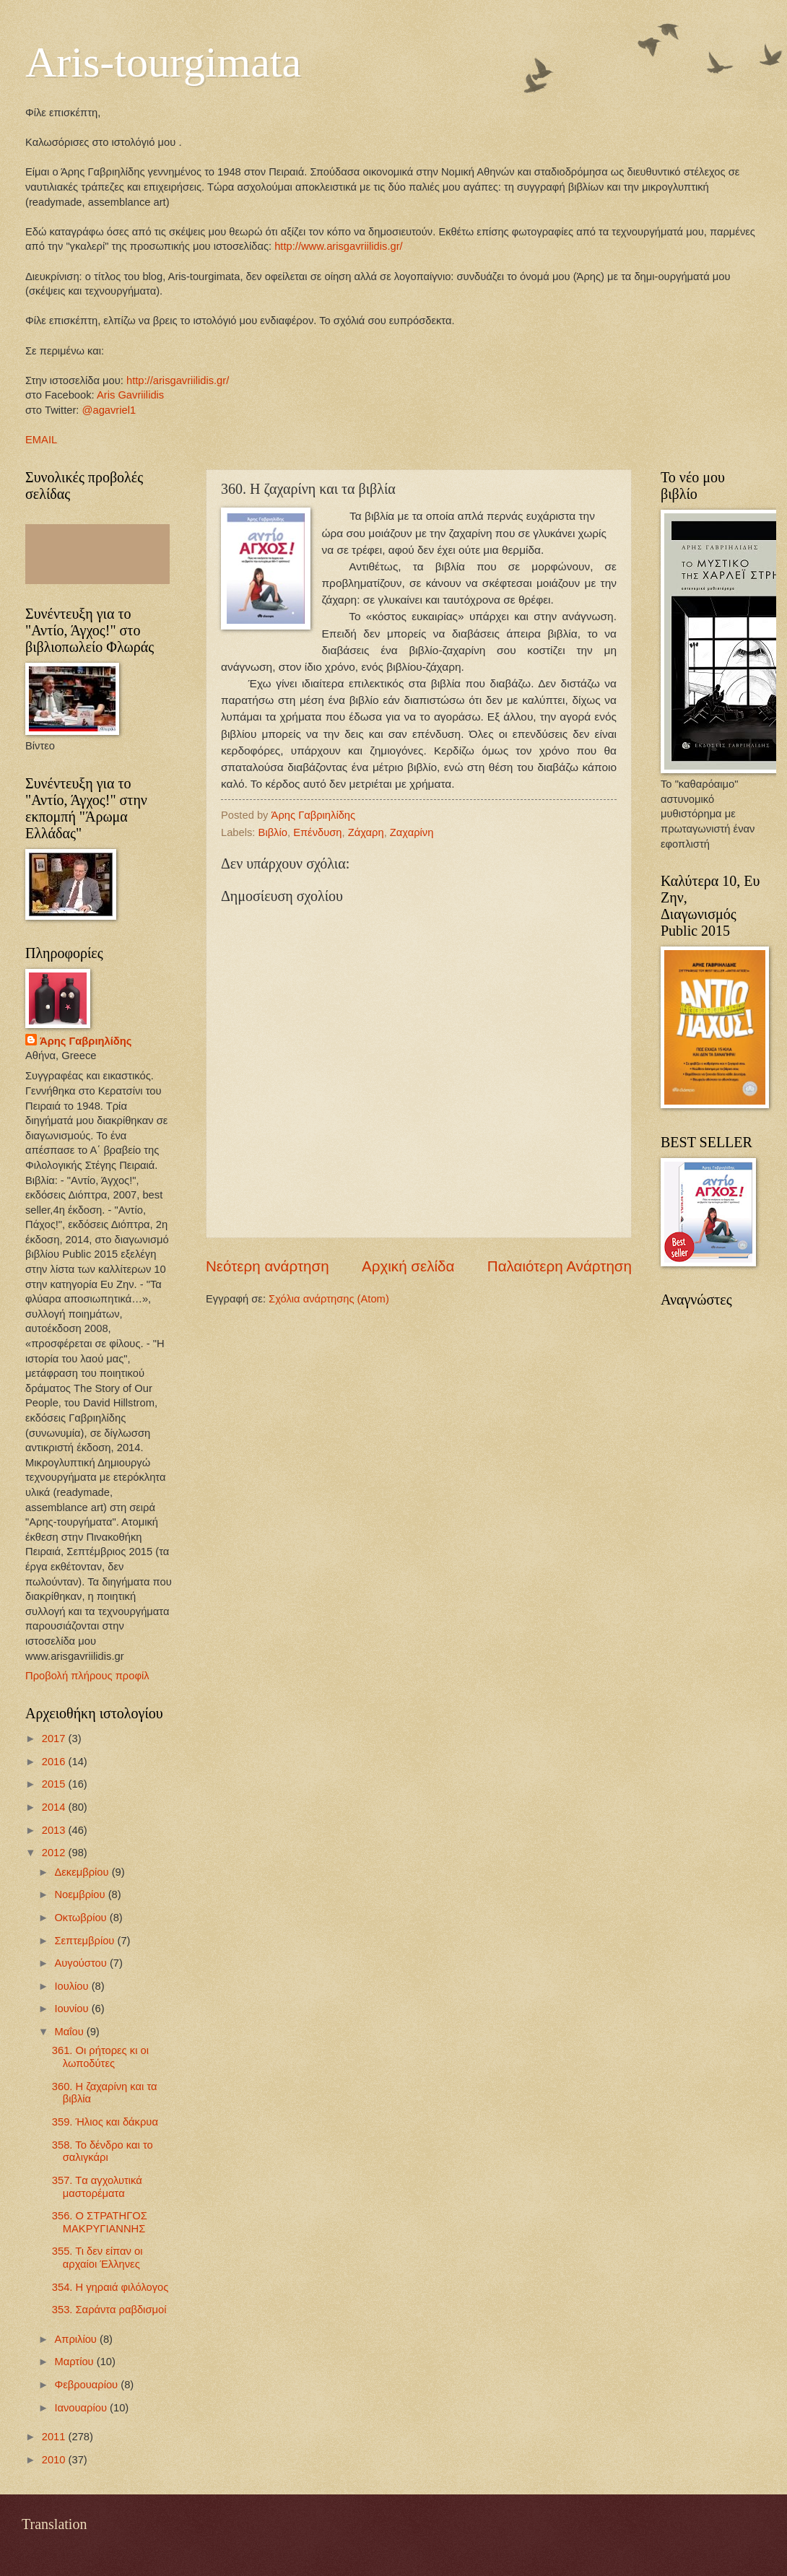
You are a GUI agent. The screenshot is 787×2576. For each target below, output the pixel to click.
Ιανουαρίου (82, 2408)
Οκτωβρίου (81, 1917)
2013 (55, 1830)
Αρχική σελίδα (408, 1266)
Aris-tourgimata (163, 62)
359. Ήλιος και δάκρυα (105, 2122)
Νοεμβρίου (81, 1894)
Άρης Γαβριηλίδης (85, 1041)
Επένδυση (317, 832)
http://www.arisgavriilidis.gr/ (337, 246)
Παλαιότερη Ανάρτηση (559, 1266)
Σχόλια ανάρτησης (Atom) (329, 1299)
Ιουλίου (72, 1986)
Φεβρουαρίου (87, 2384)
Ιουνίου (72, 2008)
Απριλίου (77, 2339)
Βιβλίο (272, 832)
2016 (55, 1761)
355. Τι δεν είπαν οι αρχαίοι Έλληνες (97, 2257)
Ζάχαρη (366, 832)
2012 (55, 1852)
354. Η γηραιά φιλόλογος (110, 2287)
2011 (55, 2436)
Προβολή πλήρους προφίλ (87, 1675)
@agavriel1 (109, 410)
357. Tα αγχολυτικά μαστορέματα (97, 2187)
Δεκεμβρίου (82, 1872)
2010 (55, 2460)
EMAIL (41, 439)
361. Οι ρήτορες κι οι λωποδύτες (100, 2057)
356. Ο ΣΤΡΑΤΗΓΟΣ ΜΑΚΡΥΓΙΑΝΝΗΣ (99, 2222)
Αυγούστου (81, 1963)
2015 (55, 1784)
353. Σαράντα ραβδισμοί (109, 2309)
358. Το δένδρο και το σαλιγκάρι (102, 2151)
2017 (55, 1738)
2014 (55, 1807)
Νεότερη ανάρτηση (267, 1266)
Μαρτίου (75, 2361)
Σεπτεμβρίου (85, 1940)
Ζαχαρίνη (412, 832)
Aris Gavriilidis (130, 395)
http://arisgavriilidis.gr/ (177, 380)
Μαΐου (70, 2031)
